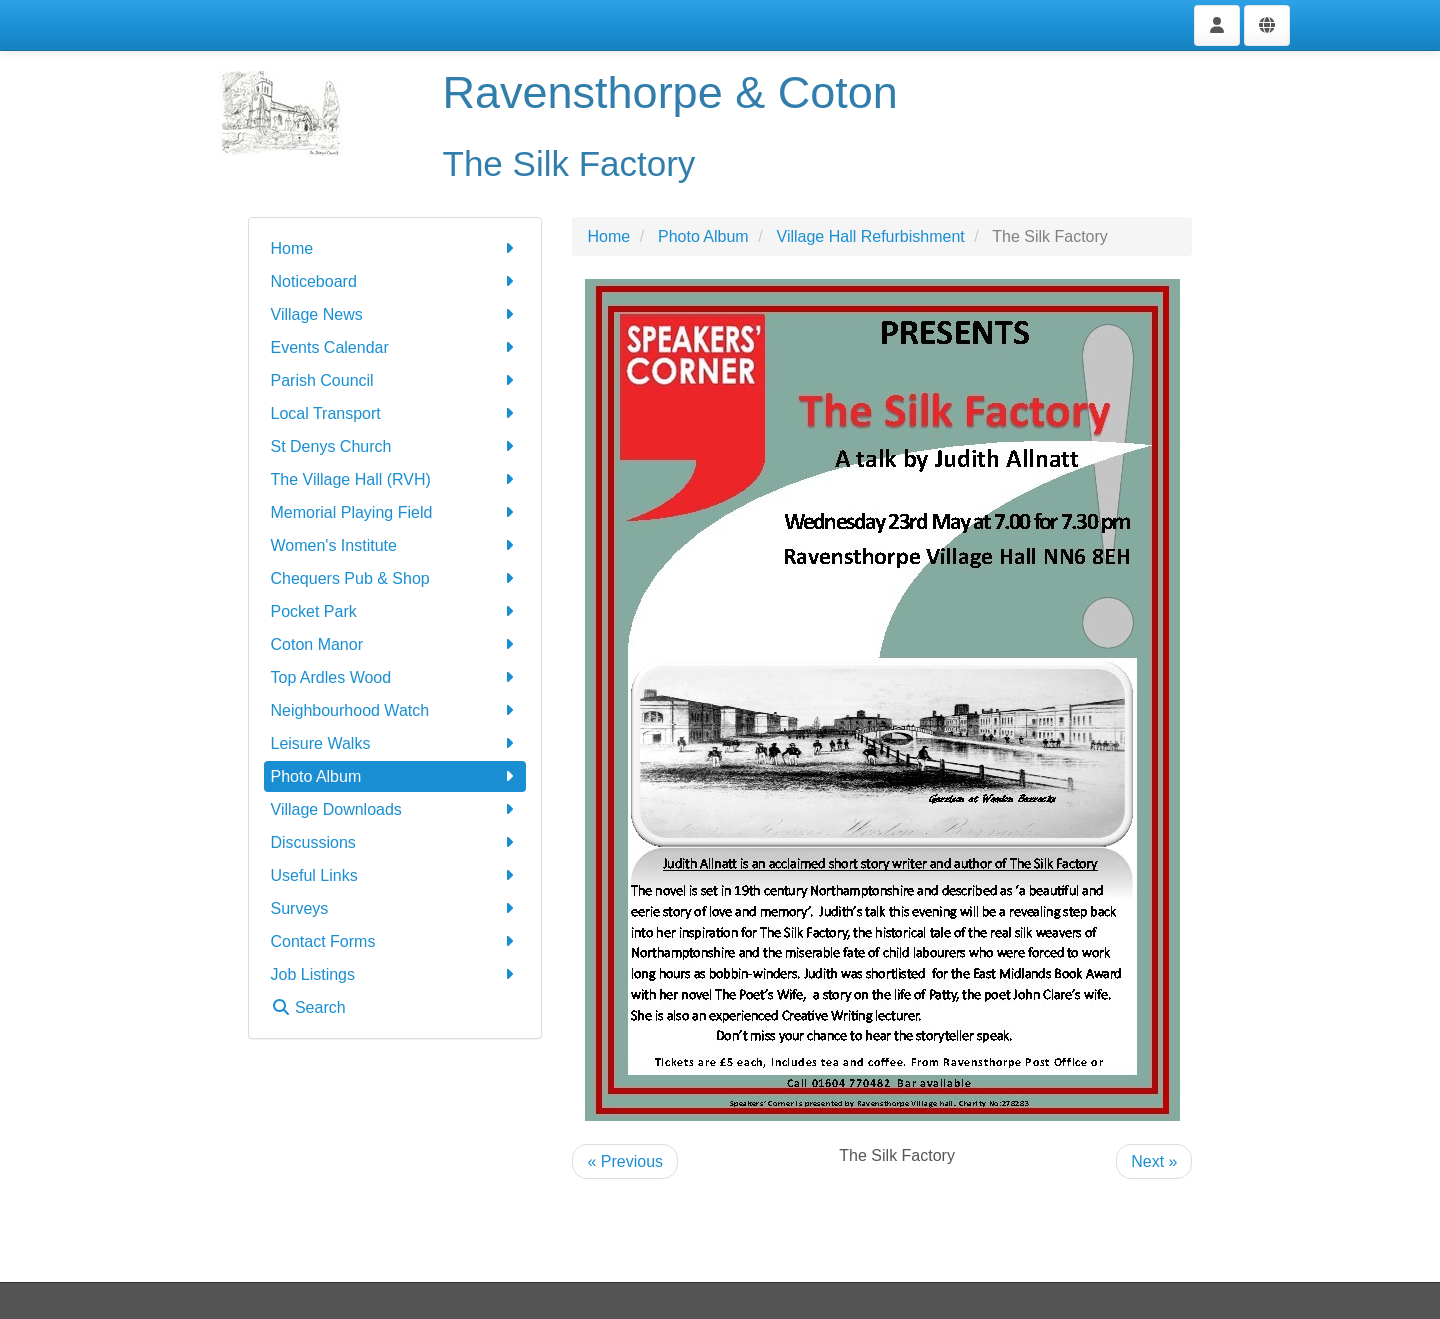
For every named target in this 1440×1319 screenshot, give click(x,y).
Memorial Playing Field (395, 512)
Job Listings (395, 974)
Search (308, 1007)
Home (395, 248)
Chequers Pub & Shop (395, 578)
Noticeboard (395, 281)
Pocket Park (395, 611)
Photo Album (395, 776)
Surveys (395, 908)
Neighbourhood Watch (395, 710)
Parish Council (395, 380)
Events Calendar (395, 347)
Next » (1154, 1161)
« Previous (625, 1161)
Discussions (395, 842)
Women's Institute (395, 545)
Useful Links (395, 875)
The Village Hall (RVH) (395, 479)
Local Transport (395, 413)
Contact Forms (395, 941)
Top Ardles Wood (395, 677)
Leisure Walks (395, 743)
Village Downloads (395, 809)
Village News (395, 314)
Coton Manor (395, 644)
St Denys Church (395, 446)
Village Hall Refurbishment (871, 236)
